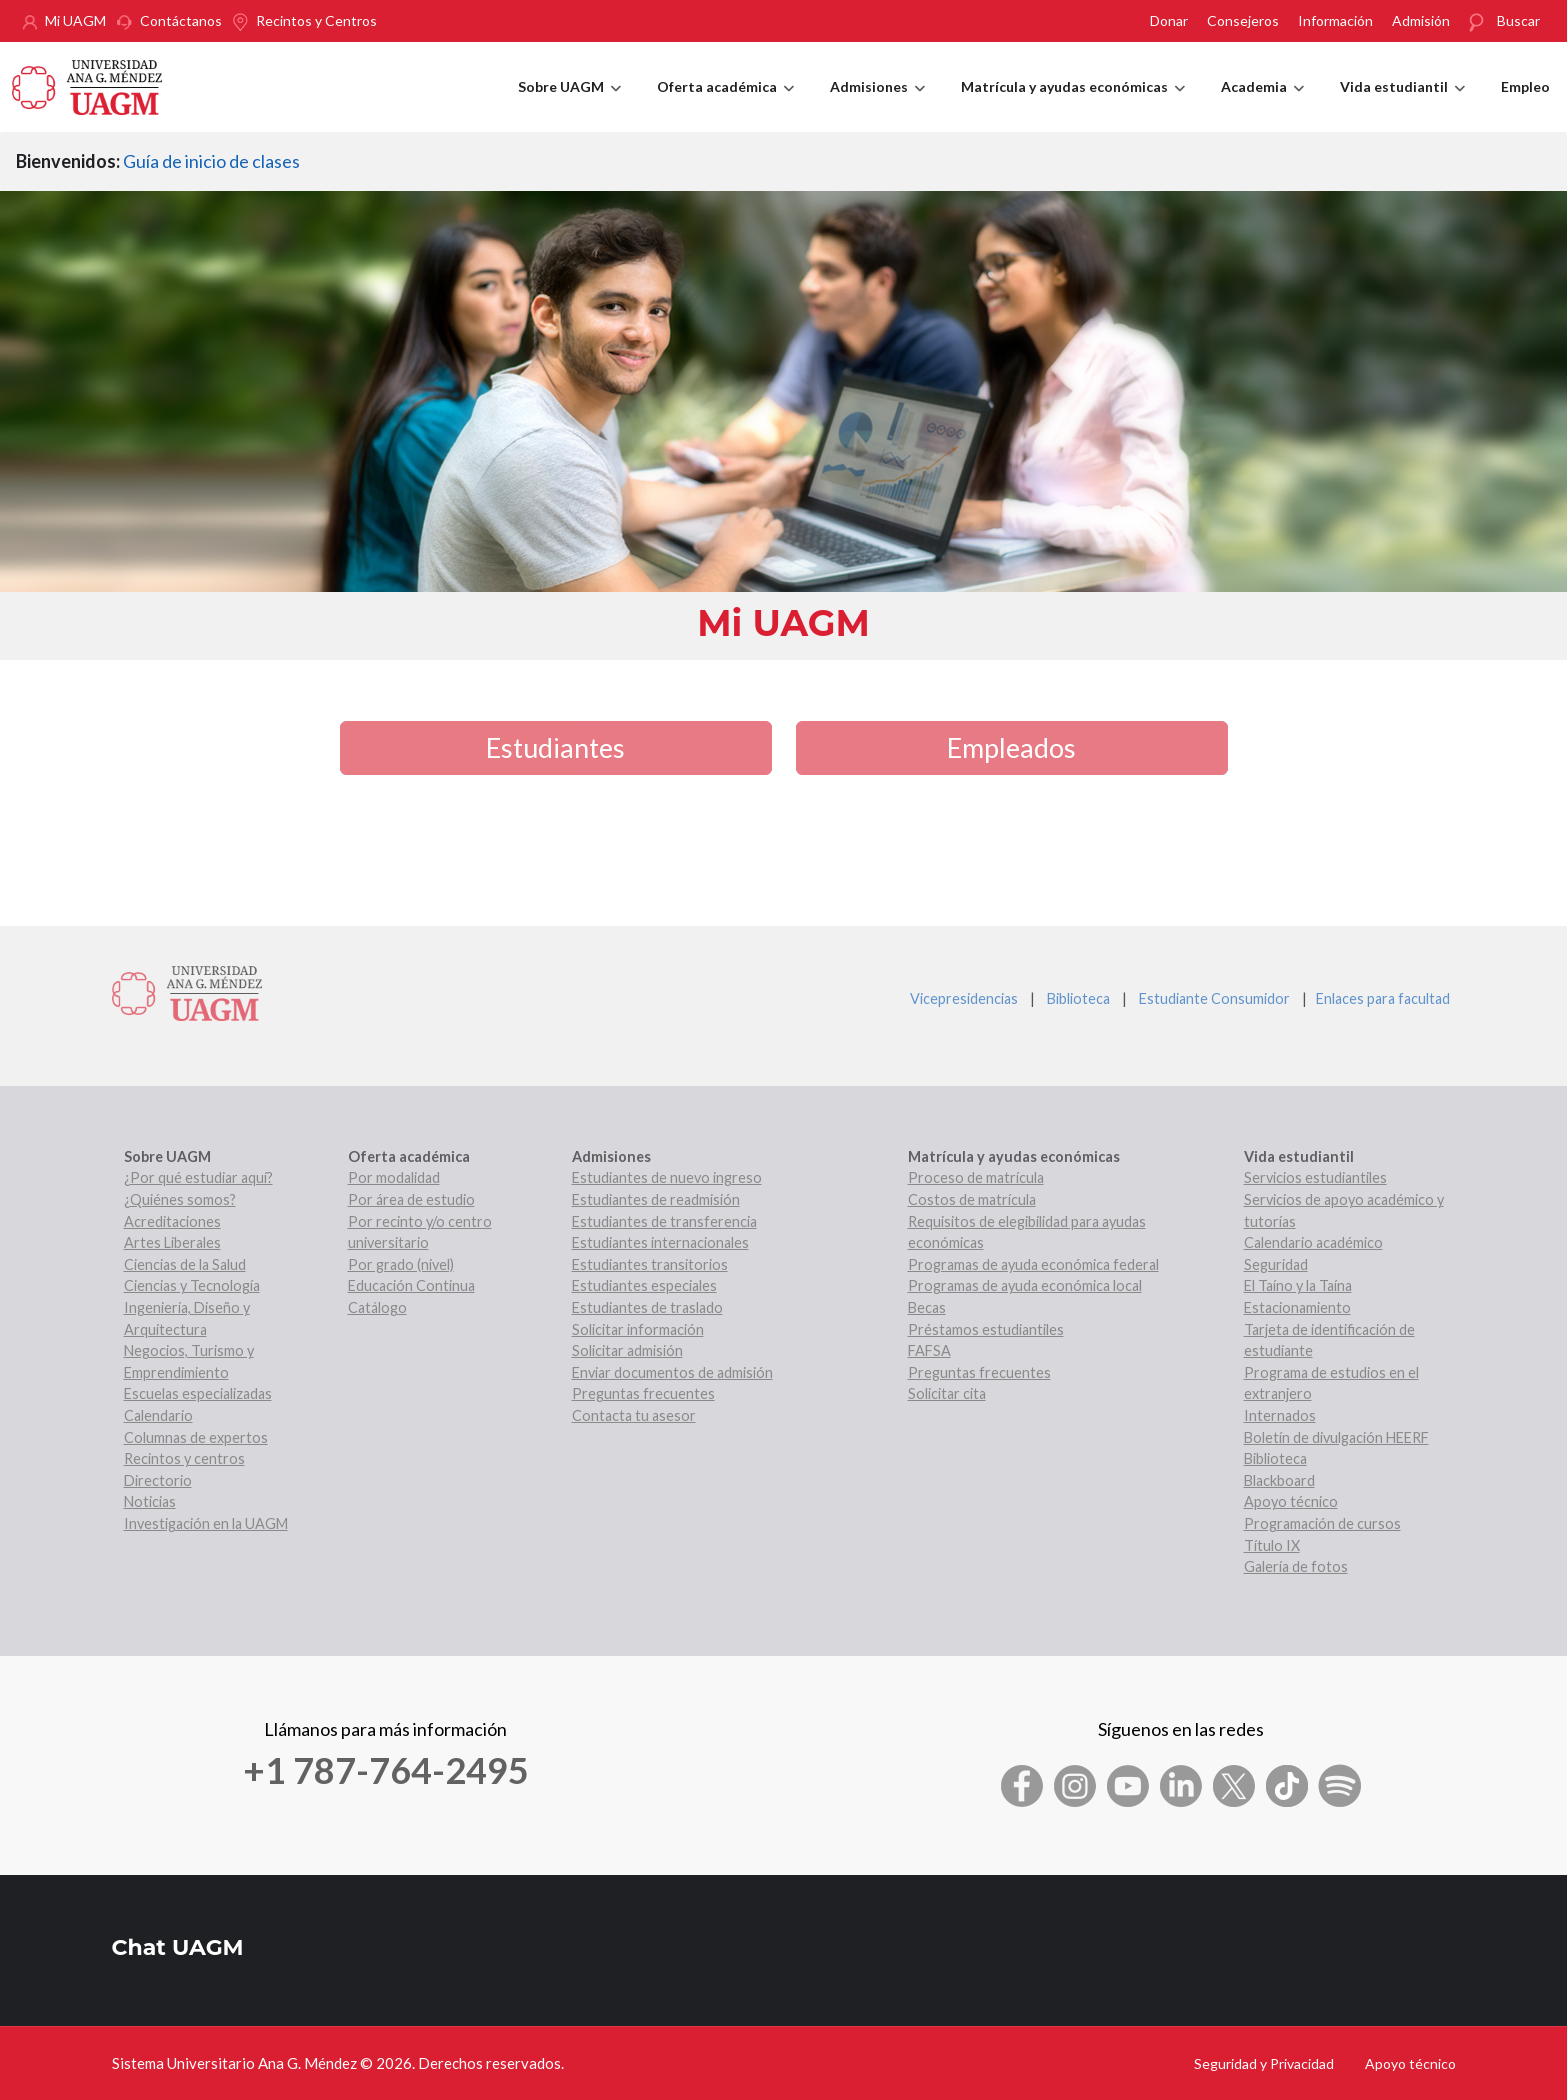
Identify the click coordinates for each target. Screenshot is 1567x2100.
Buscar (1518, 20)
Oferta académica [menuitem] (725, 105)
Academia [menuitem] (1262, 105)
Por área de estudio (411, 1199)
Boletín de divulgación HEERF (1336, 1437)
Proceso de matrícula (976, 1177)
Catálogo (377, 1307)
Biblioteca (1078, 998)
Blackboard (1279, 1480)
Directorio (158, 1480)
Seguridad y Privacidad (1264, 2063)
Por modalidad (394, 1177)
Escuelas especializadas (198, 1393)
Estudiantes (555, 747)
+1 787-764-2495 (386, 1770)
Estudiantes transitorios (650, 1264)
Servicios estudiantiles (1315, 1177)
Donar (1169, 20)
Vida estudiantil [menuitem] (1402, 105)
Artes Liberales (172, 1242)
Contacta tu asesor (634, 1415)
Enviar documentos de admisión (672, 1372)
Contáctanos (181, 20)
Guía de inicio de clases (211, 161)
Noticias (150, 1501)
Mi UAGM (75, 20)
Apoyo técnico (1291, 1501)
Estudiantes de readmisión (656, 1199)
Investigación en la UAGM (206, 1523)
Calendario (158, 1415)
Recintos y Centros (316, 20)
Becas (927, 1307)
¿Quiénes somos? (180, 1199)
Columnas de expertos (196, 1437)
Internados (1280, 1415)
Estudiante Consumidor (1214, 998)
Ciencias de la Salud (185, 1264)
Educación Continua (411, 1285)
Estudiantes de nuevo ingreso (667, 1177)
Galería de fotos (1296, 1566)
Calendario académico (1313, 1242)
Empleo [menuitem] (1525, 86)
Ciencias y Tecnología (192, 1285)
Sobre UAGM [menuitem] (569, 105)
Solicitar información (638, 1329)
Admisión (1421, 20)
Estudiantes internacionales (660, 1242)
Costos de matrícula (972, 1199)
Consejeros (1243, 20)
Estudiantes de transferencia (664, 1221)
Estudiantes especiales (644, 1285)
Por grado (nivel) (401, 1264)
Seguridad (1276, 1264)
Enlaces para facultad (1380, 998)
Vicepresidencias (964, 998)
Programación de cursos (1322, 1523)
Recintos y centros (184, 1458)
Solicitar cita (947, 1393)
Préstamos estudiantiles (986, 1329)
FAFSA (929, 1350)
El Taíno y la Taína (1298, 1285)
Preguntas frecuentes (643, 1393)
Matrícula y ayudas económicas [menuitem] (1073, 105)
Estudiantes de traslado (647, 1307)
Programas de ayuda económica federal (1033, 1264)
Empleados (1011, 747)
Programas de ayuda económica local (1025, 1285)
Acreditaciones (172, 1221)
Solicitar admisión (627, 1350)
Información (1335, 20)
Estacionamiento (1297, 1307)
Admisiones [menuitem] (877, 105)
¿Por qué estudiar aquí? (198, 1177)
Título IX (1272, 1545)
